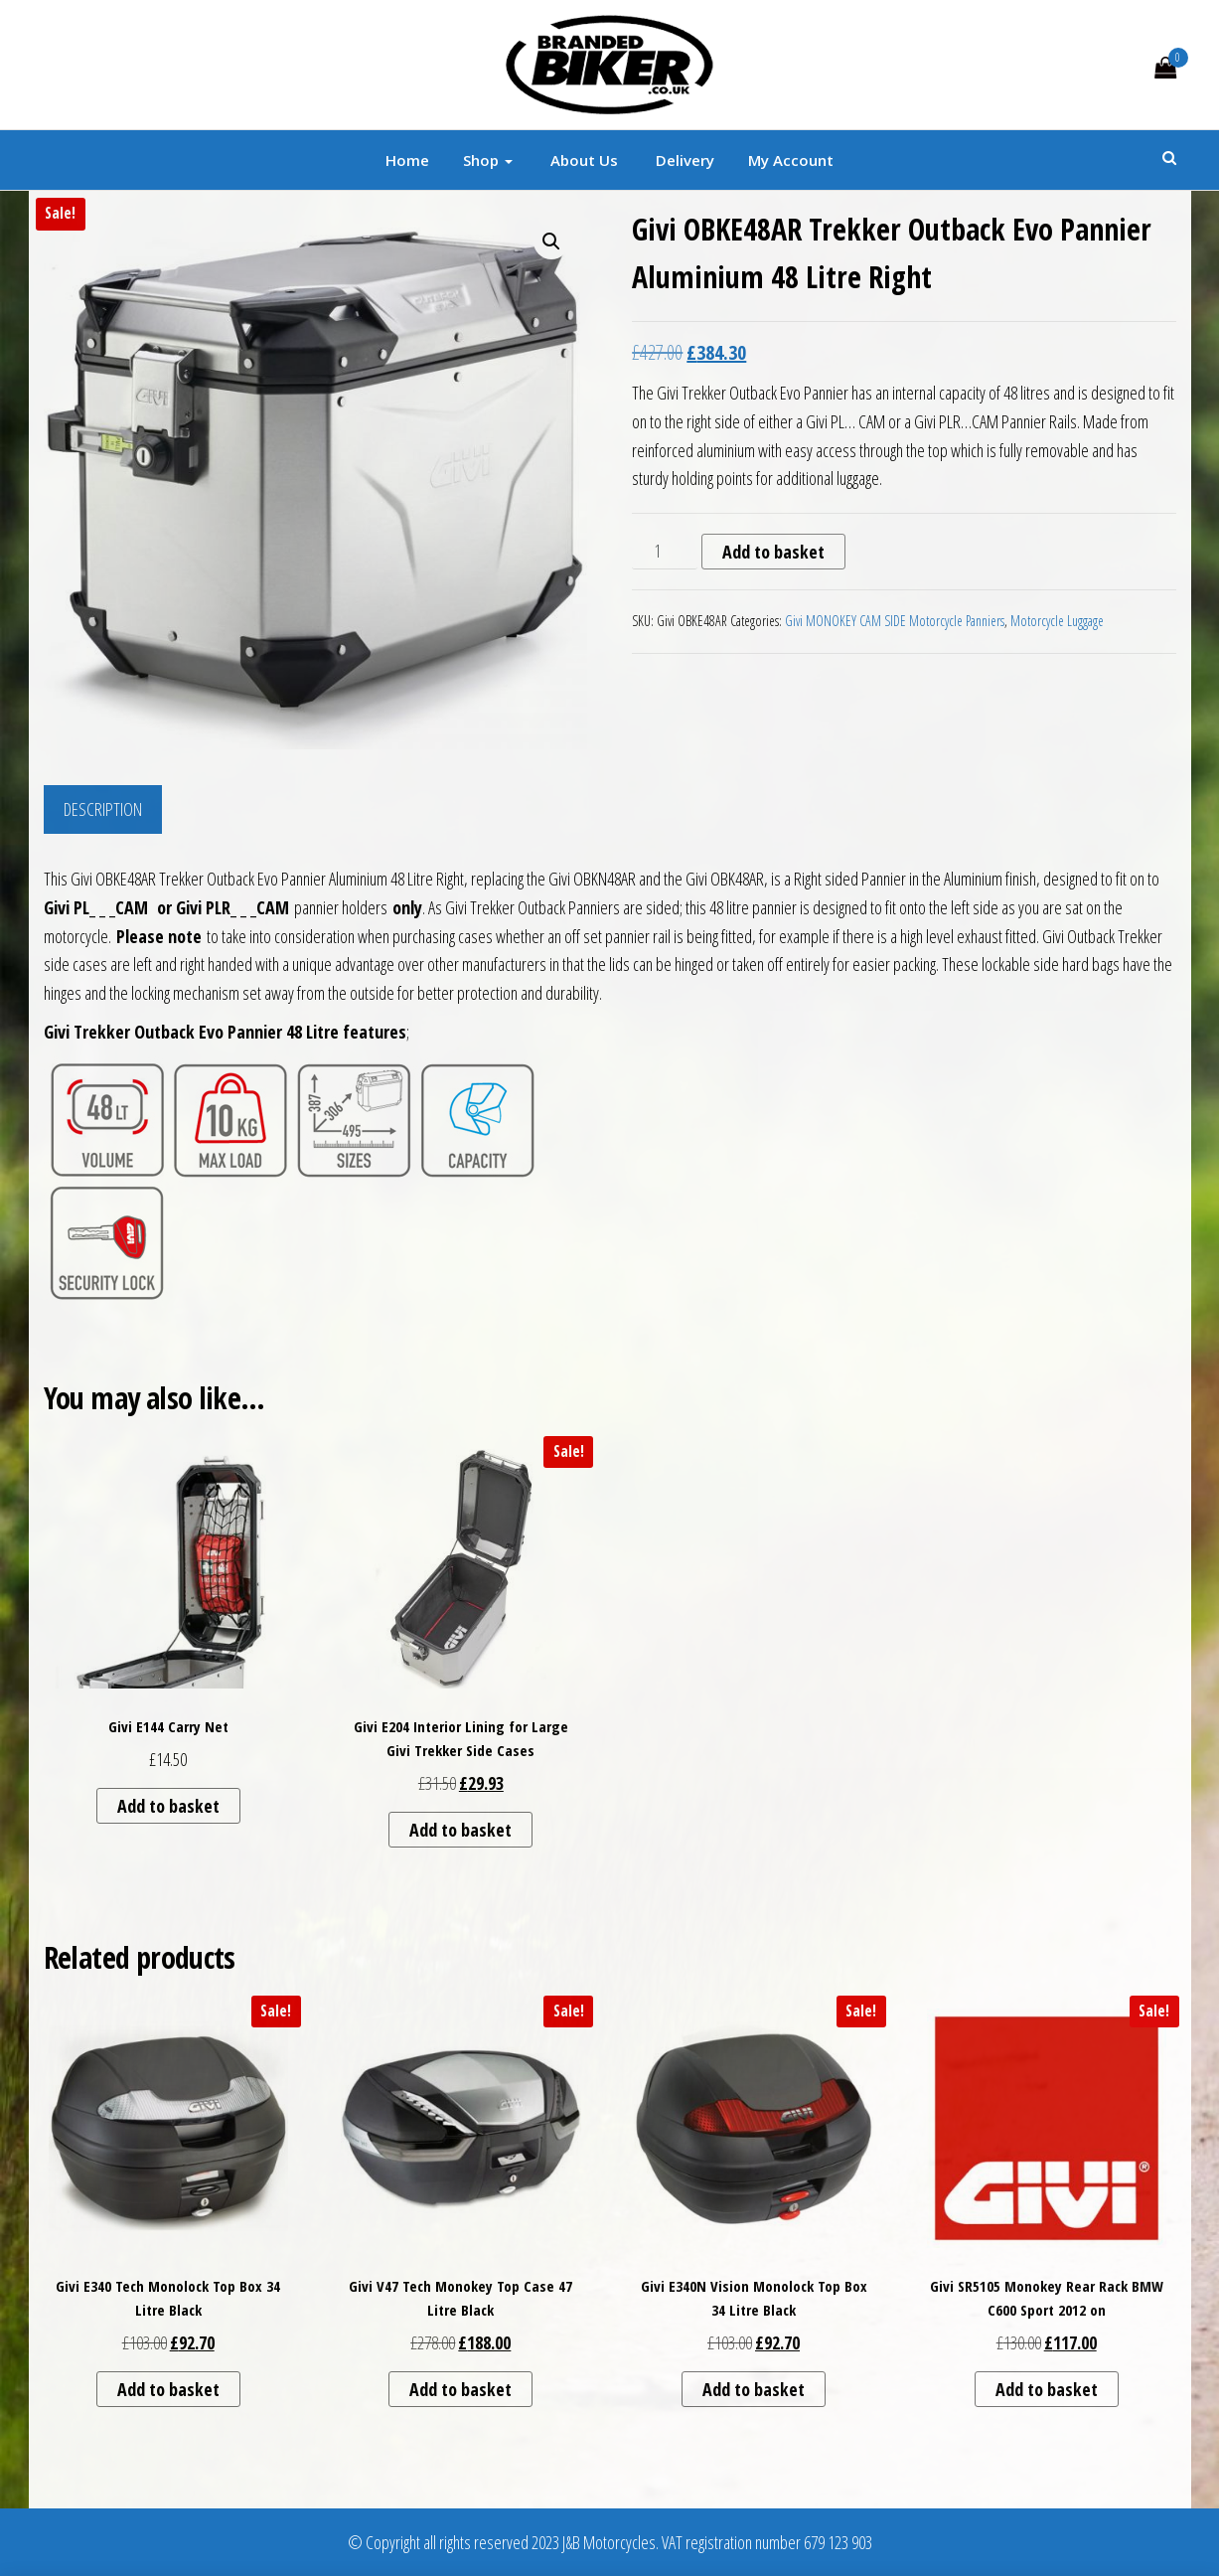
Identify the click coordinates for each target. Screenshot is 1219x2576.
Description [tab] (103, 809)
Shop (488, 160)
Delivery (683, 160)
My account (791, 160)
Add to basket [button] (168, 1806)
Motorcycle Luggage (1057, 620)
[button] (551, 241)
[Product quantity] (664, 551)
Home (407, 160)
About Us (582, 160)
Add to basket (773, 552)
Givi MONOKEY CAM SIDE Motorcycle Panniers (894, 620)
